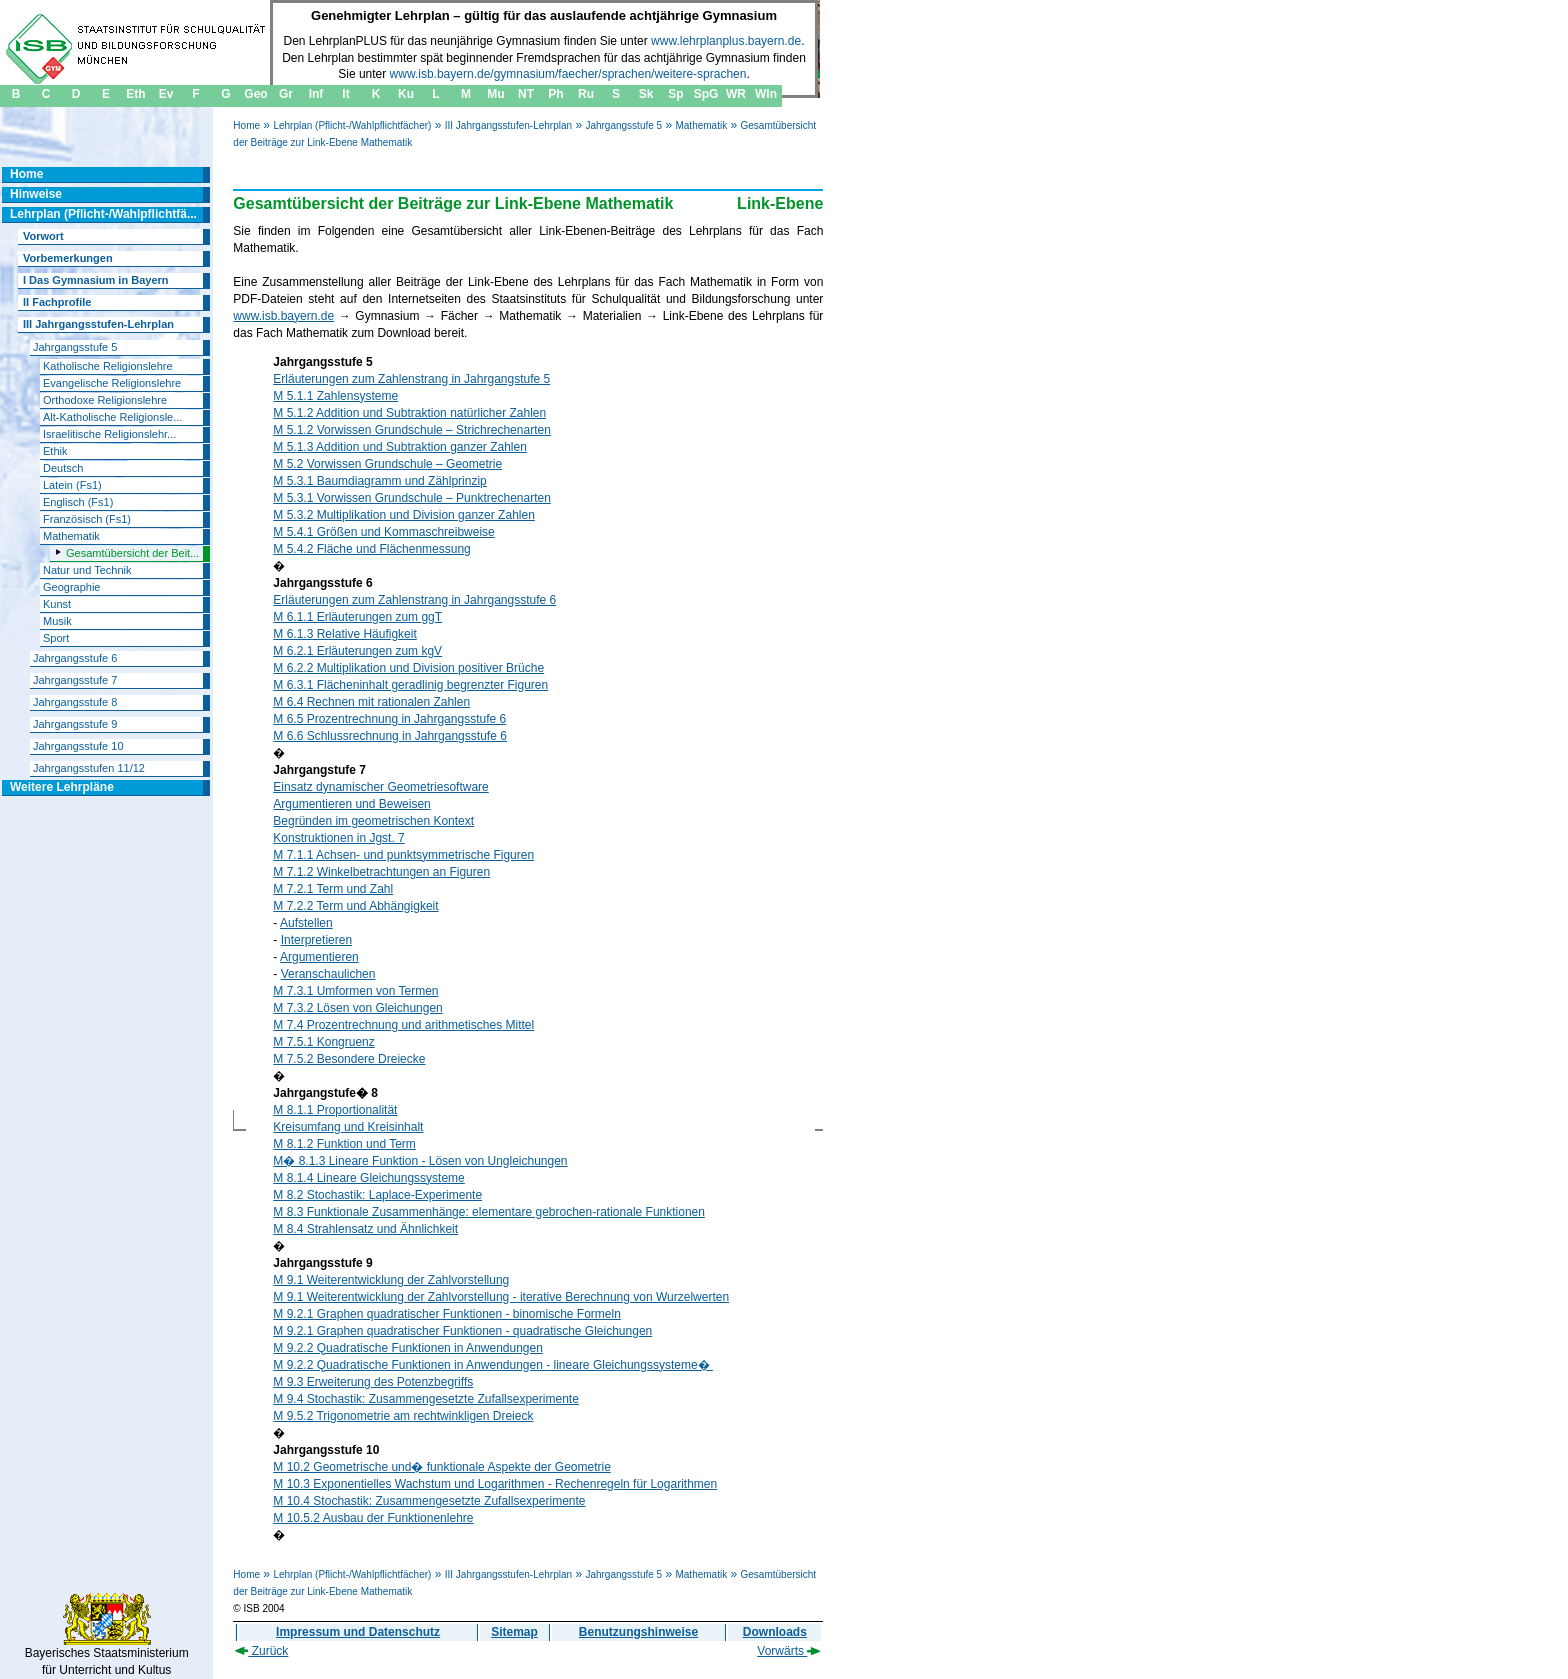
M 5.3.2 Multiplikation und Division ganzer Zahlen (403, 515)
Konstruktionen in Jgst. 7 (338, 838)
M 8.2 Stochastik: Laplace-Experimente (377, 1195)
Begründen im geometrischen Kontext (373, 821)
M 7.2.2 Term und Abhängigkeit (355, 906)
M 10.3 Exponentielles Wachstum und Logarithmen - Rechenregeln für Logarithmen (495, 1484)
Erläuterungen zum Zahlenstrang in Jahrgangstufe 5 (411, 379)
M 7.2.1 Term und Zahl (333, 889)
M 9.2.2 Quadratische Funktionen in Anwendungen (408, 1348)
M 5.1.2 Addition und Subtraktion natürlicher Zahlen (409, 413)
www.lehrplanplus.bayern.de (726, 41)
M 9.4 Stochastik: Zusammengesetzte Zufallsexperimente (425, 1399)
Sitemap (514, 1632)
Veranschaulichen (328, 974)
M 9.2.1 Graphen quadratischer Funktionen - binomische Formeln (447, 1314)
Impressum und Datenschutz (358, 1632)
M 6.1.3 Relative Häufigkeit (344, 634)
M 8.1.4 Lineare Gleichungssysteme (368, 1178)
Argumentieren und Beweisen (351, 804)
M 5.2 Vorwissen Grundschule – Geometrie (387, 464)
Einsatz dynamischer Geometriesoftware (380, 787)
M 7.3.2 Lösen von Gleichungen (357, 1008)
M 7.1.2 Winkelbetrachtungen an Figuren (381, 872)
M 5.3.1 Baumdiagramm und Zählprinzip (379, 481)
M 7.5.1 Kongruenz (323, 1042)
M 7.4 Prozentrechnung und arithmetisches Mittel (403, 1025)
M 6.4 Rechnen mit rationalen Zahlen (371, 702)
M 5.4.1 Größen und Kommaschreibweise (383, 532)
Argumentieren (319, 957)
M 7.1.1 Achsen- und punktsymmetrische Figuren (403, 855)
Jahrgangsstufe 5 (623, 125)
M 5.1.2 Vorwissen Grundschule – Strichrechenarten (411, 430)
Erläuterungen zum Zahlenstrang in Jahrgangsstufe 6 (414, 600)
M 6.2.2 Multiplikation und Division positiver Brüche (408, 668)
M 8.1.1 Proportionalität (335, 1110)
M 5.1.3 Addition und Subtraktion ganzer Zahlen (400, 447)
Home (246, 125)
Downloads (775, 1632)
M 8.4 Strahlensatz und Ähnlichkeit (365, 1229)
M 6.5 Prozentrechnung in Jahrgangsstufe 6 (389, 719)
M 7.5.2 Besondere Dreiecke (349, 1059)
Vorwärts (789, 1651)
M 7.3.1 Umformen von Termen (355, 991)
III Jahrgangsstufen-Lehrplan (508, 125)
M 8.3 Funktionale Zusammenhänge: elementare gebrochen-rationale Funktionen (489, 1212)
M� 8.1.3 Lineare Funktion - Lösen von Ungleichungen (420, 1161)
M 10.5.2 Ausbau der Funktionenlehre (373, 1518)
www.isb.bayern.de (283, 316)
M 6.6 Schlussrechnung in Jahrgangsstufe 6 (389, 736)
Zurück (261, 1651)
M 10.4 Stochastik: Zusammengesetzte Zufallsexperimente (429, 1501)
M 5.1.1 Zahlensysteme (335, 396)
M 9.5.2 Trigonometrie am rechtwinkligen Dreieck (403, 1416)
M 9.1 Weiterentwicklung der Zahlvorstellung (391, 1280)
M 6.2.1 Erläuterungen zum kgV (357, 651)
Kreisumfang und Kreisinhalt (348, 1127)
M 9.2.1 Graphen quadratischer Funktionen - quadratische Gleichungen (462, 1331)
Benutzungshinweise (638, 1632)
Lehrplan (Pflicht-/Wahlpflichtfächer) (352, 125)
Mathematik (701, 125)
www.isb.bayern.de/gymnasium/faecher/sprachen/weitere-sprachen (568, 74)
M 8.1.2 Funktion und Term (344, 1144)
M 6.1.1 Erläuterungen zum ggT (357, 617)
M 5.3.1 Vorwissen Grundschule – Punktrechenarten (412, 498)
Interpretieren (316, 940)
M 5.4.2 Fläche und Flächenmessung (371, 549)
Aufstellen (306, 923)
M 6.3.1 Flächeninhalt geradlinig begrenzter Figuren (410, 685)
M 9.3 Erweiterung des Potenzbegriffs (373, 1382)
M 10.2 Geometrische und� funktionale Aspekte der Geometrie (442, 1467)
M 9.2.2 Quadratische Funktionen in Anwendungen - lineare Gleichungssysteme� (493, 1365)
